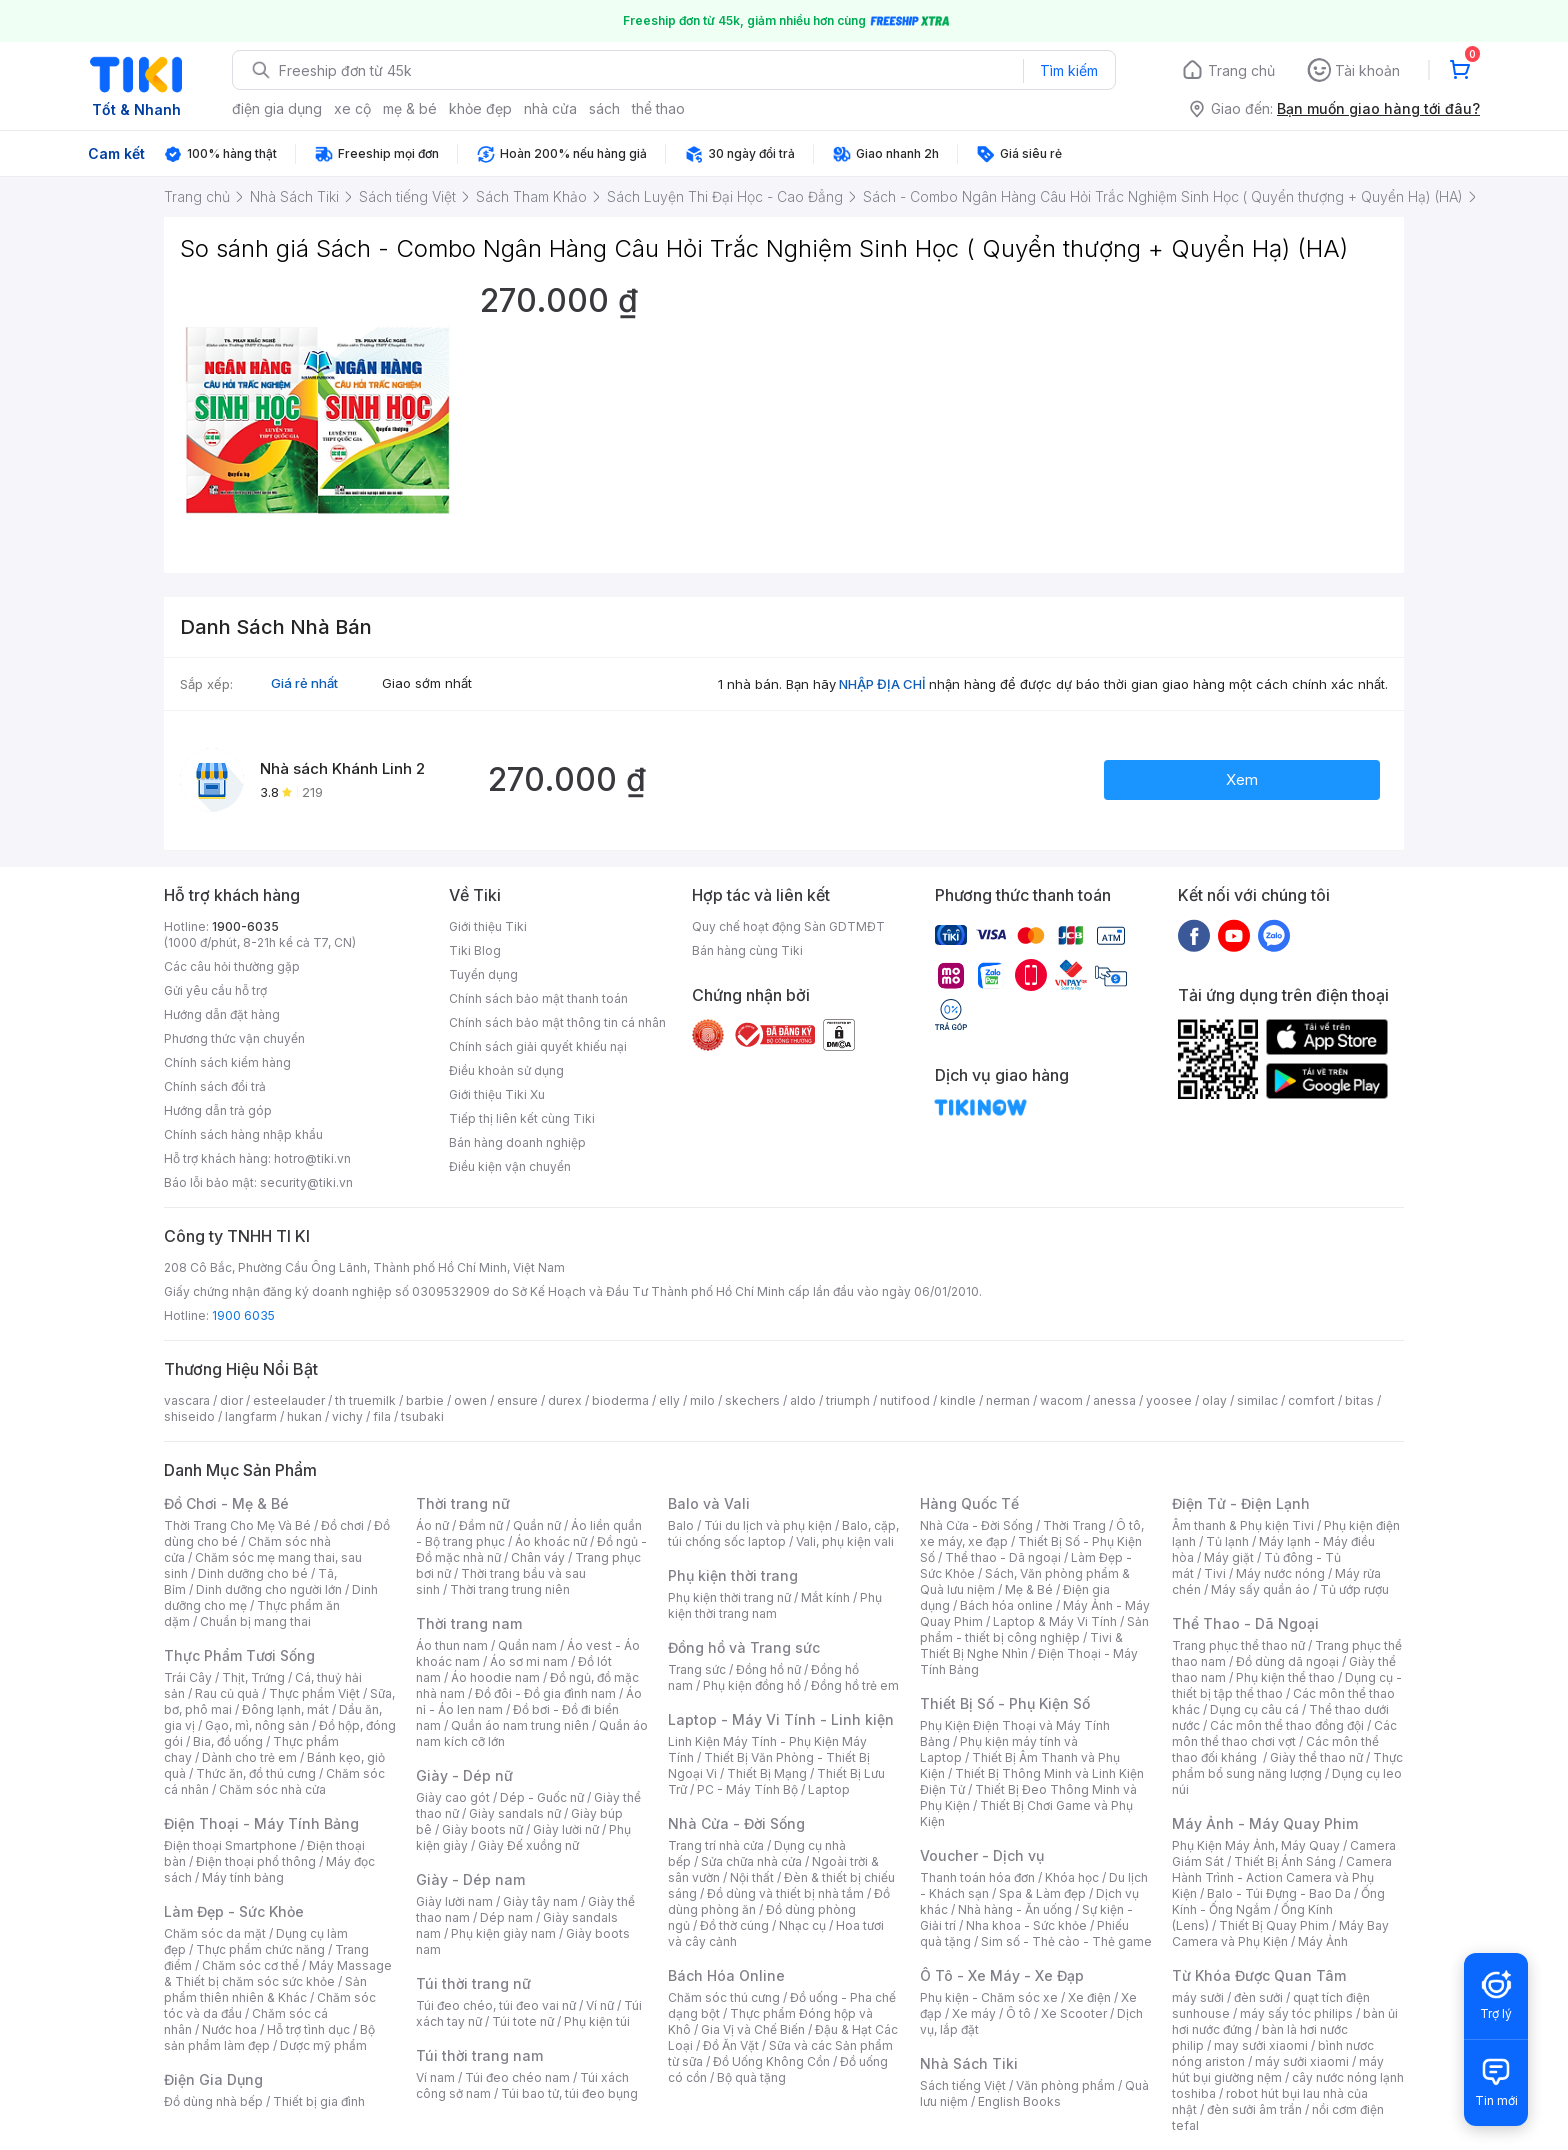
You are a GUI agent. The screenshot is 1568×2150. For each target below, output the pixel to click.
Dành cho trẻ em (249, 1757)
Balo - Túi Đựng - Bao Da (1279, 1893)
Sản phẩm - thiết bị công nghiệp (1034, 1629)
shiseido (189, 1416)
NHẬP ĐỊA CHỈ (882, 684)
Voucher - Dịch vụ (982, 1855)
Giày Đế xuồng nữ (528, 1845)
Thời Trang (1074, 1525)
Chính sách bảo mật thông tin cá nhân (557, 1022)
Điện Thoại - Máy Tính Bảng (261, 1823)
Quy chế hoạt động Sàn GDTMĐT (788, 926)
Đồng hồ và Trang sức (744, 1647)
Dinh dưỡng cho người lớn (269, 1589)
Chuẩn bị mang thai (255, 1621)
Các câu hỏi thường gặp (232, 966)
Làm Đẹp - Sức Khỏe (234, 1911)
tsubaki (422, 1416)
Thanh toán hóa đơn (977, 1877)
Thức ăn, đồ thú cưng (256, 1773)
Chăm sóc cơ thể (250, 1965)
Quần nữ (537, 1525)
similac (1257, 1400)
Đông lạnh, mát (285, 1709)
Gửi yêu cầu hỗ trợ (215, 990)
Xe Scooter (1074, 2013)
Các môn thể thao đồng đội (1287, 1725)
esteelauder (289, 1400)
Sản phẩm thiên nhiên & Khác (265, 1989)
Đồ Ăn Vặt (731, 2045)
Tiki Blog (475, 950)
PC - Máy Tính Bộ (747, 1789)
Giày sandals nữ (515, 1813)
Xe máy (974, 2013)
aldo (803, 1400)
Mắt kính (825, 1597)
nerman (1008, 1400)
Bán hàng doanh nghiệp (517, 1142)
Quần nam (527, 1645)
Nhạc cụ (802, 1925)
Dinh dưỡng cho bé (253, 1573)
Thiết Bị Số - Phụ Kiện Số (1005, 1703)
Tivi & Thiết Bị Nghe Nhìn (1021, 1645)
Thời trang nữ (463, 1503)
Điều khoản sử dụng (506, 1070)
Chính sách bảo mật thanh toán (538, 998)
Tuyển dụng (483, 974)
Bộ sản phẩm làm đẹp (269, 2037)
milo (702, 1400)
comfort (1311, 1400)
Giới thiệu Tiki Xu (497, 1094)
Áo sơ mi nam (529, 1661)
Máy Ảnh (1323, 1941)
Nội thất (752, 1877)
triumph (848, 1400)
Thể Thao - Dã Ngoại (1245, 1623)
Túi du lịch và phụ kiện (768, 1525)
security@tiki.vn (306, 1182)
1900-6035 (245, 926)
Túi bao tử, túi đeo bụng (569, 2093)
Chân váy (538, 1557)
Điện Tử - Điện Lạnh (1241, 1503)
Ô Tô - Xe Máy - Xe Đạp (1002, 1975)
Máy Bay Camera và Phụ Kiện (1280, 1933)
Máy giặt (1229, 1557)
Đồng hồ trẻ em (855, 1685)
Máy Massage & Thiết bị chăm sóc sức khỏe (278, 1973)
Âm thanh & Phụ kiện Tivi (1243, 1525)
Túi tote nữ (523, 2021)
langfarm (251, 1416)
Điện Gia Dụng (213, 2079)
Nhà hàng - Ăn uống (1015, 1909)
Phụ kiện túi (597, 2021)
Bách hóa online (1006, 1605)
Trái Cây (188, 1677)
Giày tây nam (540, 1901)
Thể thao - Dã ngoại (1003, 1557)
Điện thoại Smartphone (230, 1845)
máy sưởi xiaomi (1302, 2061)
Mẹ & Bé (1029, 1589)
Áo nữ (432, 1525)
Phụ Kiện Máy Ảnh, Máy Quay (1256, 1845)
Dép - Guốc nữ (542, 1797)
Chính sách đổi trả (215, 1086)
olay (1214, 1400)
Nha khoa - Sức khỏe (1026, 1925)
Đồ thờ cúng (734, 1925)
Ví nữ (600, 2005)
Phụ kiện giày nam (503, 1933)
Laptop (829, 1789)
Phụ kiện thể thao (1285, 1677)
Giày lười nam (454, 1901)
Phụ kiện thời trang (733, 1575)
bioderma (620, 1400)
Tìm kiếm (1069, 70)
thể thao (658, 108)
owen (470, 1400)
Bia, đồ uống (228, 1741)
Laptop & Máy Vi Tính (1055, 1621)
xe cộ (352, 108)
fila (382, 1416)
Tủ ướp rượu (1354, 1589)
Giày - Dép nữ (464, 1775)
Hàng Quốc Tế (969, 1503)
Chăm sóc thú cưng (724, 1997)
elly (669, 1400)
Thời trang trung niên (510, 1589)
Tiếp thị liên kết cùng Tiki (522, 1118)
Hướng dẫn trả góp (218, 1110)
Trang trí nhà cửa (716, 1845)
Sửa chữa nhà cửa (751, 1861)
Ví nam (435, 2077)
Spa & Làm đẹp (1042, 1893)
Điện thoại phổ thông (256, 1861)
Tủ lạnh (1227, 1541)
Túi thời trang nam (479, 2055)
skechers (752, 1400)
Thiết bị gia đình (319, 2101)
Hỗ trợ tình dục (308, 2029)
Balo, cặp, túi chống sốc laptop (783, 1533)
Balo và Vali (709, 1503)
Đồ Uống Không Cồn (771, 2061)
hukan (304, 1416)
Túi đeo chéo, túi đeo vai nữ (496, 2005)
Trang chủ (1241, 70)
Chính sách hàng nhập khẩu (243, 1134)
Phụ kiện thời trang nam (775, 1605)
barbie (425, 1400)
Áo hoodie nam (495, 1677)
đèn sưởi (1258, 1997)
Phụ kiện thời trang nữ (729, 1597)
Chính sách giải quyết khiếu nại (538, 1046)
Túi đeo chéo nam (517, 2077)
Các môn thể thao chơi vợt (1284, 1733)
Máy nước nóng (1280, 1573)
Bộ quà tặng (751, 2077)
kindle (958, 1400)
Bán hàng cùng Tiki (747, 950)
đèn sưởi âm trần (1254, 2109)
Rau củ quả (227, 1693)
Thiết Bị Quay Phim (1274, 1925)
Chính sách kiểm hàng (227, 1062)
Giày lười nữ (566, 1829)
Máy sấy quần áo (1260, 1589)
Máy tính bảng (243, 1877)
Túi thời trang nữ (473, 1983)
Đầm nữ (481, 1525)
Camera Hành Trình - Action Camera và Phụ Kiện (1282, 1877)
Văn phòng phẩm (1065, 2085)
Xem (1242, 779)
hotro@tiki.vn (312, 1158)
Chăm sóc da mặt (215, 1933)
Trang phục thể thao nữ (1238, 1645)
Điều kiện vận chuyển (510, 1166)
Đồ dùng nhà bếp (213, 2101)
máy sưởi (1198, 1997)
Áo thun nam (452, 1645)
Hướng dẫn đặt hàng (222, 1014)
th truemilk (365, 1400)
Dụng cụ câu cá (1254, 1709)
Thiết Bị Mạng (767, 1773)
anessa (1114, 1400)
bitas (1359, 1400)
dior (231, 1400)
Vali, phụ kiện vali (845, 1541)
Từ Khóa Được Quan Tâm (1259, 1975)
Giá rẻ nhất (304, 683)
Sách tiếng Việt (963, 2085)
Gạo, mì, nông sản (257, 1725)
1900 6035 (243, 1315)
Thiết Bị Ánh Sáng (1285, 1861)
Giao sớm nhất (427, 683)
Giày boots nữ (482, 1829)
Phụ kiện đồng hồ (752, 1685)
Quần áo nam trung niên (520, 1725)
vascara (187, 1400)
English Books (1019, 2101)
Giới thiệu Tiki (488, 926)
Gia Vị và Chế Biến (753, 2029)
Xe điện (1089, 1997)
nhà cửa (550, 108)
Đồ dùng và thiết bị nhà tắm (785, 1893)
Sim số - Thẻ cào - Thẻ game (1066, 1941)
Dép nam (506, 1917)
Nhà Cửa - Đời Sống (736, 1823)
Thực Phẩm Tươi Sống (239, 1655)
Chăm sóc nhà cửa (272, 1789)
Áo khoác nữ (551, 1541)
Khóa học (1072, 1877)
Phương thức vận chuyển (234, 1038)
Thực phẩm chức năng (260, 1949)
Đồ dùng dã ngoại (1287, 1661)
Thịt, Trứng (253, 1677)
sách (604, 108)
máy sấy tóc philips (1296, 2013)
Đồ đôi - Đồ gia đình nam (545, 1693)
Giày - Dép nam (470, 1879)
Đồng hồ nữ (768, 1669)
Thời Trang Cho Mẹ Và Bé (237, 1525)
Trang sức (697, 1669)
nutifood (905, 1400)
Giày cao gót (453, 1797)
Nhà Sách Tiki (969, 2063)
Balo (681, 1525)
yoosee (1169, 1400)
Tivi (1215, 1573)
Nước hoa (229, 2029)
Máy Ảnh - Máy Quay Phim (1265, 1823)
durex (565, 1400)
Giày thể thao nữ (1316, 1757)
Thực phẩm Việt (314, 1693)
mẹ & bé (410, 108)
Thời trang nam (469, 1623)
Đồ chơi (342, 1525)
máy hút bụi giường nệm (1278, 2069)
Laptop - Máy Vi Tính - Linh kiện (781, 1719)
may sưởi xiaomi (1261, 2045)
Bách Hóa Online (726, 1975)
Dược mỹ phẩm (323, 2045)
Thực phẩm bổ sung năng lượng (1287, 1765)
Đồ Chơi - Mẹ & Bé (226, 1503)
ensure (517, 1400)
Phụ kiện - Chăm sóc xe (989, 1997)
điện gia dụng (277, 108)
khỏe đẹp (480, 108)
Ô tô (1018, 2013)
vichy (347, 1416)
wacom (1061, 1400)
